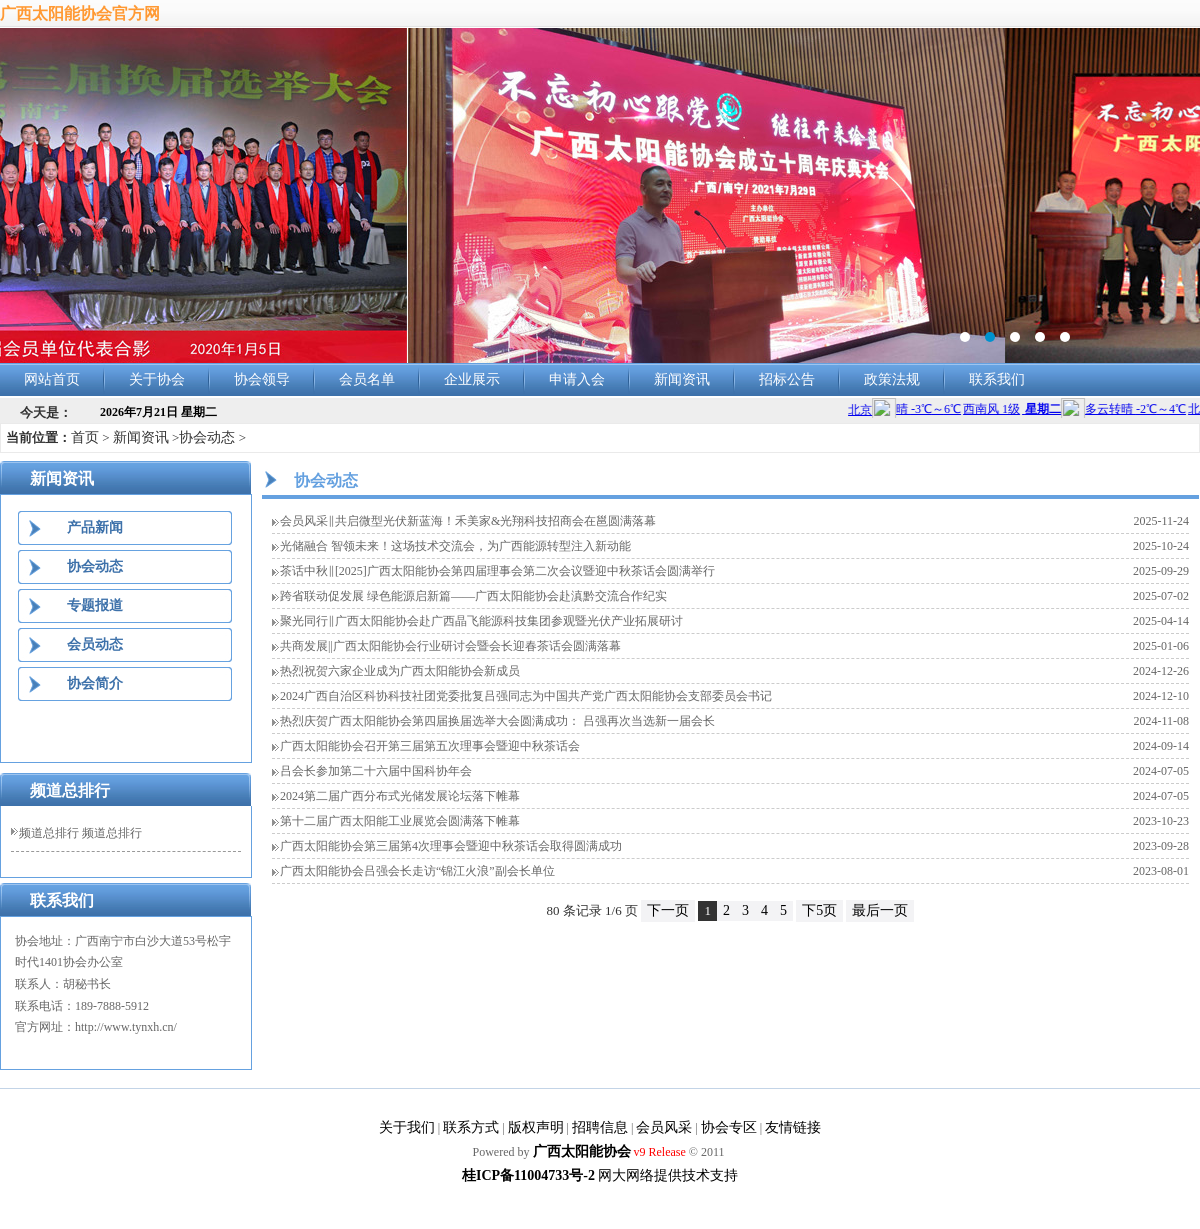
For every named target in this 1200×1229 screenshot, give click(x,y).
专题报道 (95, 605)
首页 (85, 437)
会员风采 (664, 1127)
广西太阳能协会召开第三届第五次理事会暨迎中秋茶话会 (430, 746)
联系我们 (997, 379)
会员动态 (95, 644)
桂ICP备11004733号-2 (528, 1175)
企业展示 (472, 379)
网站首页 (52, 379)
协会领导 (262, 379)
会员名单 (367, 379)
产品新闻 (95, 527)
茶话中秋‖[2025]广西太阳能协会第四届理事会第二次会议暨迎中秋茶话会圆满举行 (497, 571)
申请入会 (577, 379)
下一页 (668, 910)
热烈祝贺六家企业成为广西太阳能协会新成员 (400, 671)
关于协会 (157, 379)
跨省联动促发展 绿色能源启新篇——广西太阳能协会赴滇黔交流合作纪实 (473, 596)
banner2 (600, 196)
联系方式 (471, 1127)
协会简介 (95, 683)
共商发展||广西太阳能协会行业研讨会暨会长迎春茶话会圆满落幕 (450, 646)
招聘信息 (600, 1127)
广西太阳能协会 (582, 1151)
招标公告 (787, 379)
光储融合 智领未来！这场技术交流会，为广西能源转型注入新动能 (455, 546)
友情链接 (793, 1127)
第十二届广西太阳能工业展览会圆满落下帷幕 (400, 821)
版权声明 (536, 1127)
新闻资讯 (682, 379)
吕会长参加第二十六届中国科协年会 (376, 771)
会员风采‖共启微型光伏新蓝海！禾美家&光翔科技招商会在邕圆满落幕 (468, 521)
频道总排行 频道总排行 (80, 833)
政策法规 (892, 379)
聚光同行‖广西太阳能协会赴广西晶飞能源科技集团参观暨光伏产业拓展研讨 (481, 621)
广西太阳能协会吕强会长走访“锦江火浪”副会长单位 (417, 871)
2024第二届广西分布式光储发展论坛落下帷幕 (400, 796)
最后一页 (880, 910)
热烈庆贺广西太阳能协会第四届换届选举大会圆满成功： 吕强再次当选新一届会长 (497, 721)
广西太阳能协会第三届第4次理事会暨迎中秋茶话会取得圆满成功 (451, 846)
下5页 (819, 910)
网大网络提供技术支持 (668, 1175)
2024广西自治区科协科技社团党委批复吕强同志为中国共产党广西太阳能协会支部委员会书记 (526, 696)
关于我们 (407, 1127)
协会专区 (729, 1127)
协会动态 (207, 437)
